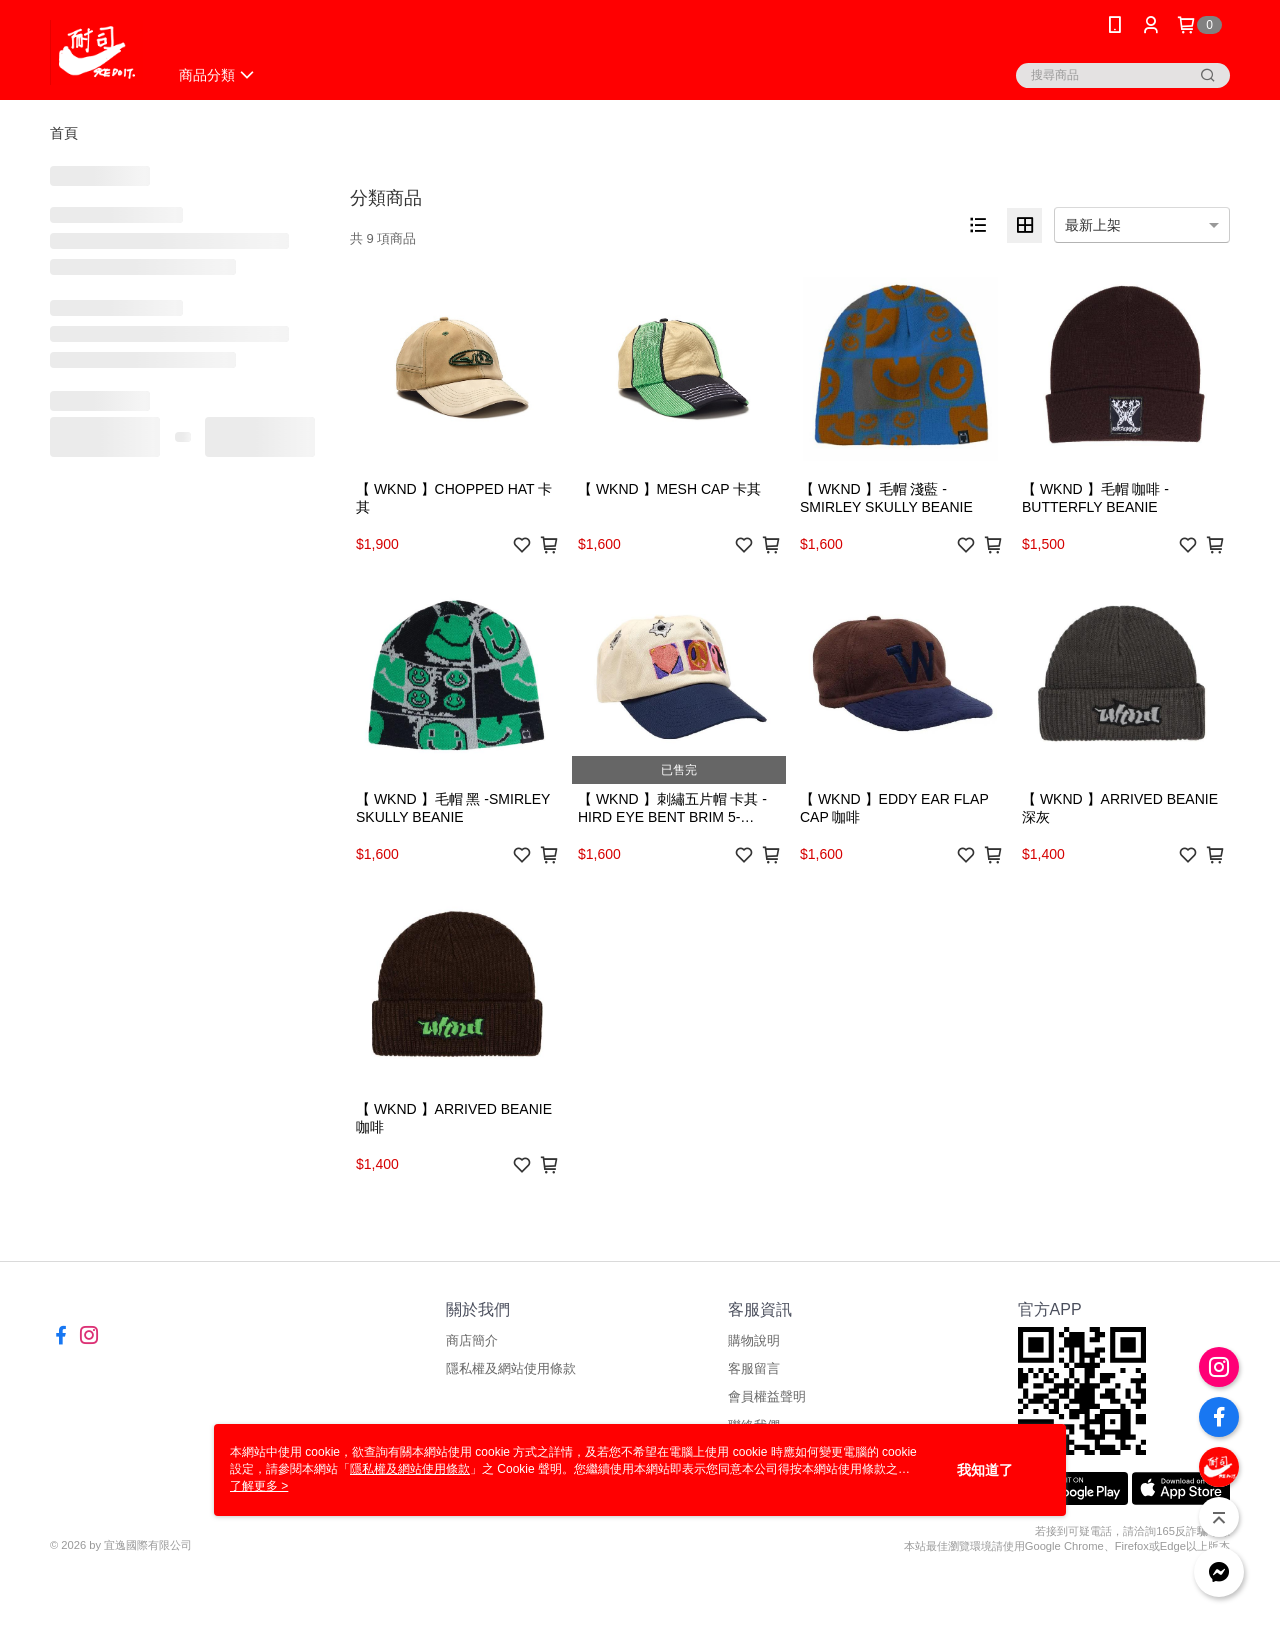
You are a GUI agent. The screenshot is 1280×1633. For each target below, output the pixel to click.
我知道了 (985, 1470)
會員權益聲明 (767, 1396)
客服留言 (754, 1368)
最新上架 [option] (1093, 225)
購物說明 (754, 1340)
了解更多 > (259, 1486)
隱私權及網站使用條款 (511, 1368)
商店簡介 (472, 1340)
